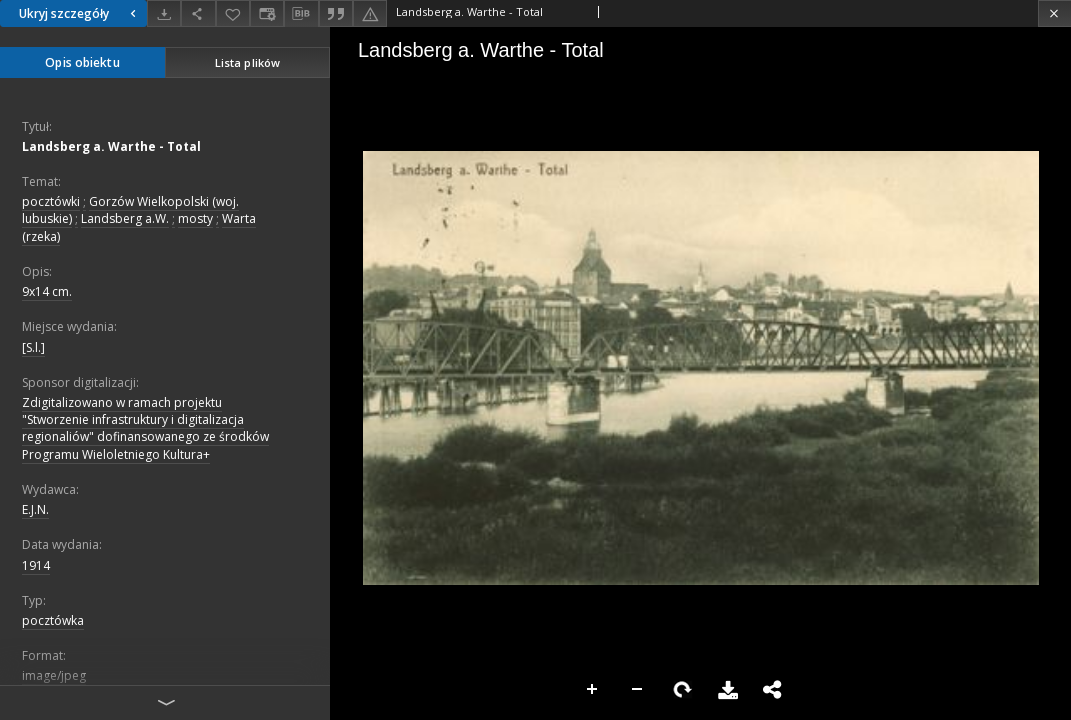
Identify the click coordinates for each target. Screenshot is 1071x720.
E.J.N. (35, 509)
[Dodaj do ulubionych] (233, 13)
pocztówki (51, 201)
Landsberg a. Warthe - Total (111, 146)
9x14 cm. (47, 291)
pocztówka (53, 620)
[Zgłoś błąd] (370, 13)
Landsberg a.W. (125, 218)
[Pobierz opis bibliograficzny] (301, 14)
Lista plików (247, 62)
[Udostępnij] (198, 13)
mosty (195, 218)
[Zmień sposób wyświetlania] (267, 13)
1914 (36, 565)
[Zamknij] (1054, 13)
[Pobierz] (164, 13)
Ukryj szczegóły (80, 13)
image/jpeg (54, 675)
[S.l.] (33, 347)
